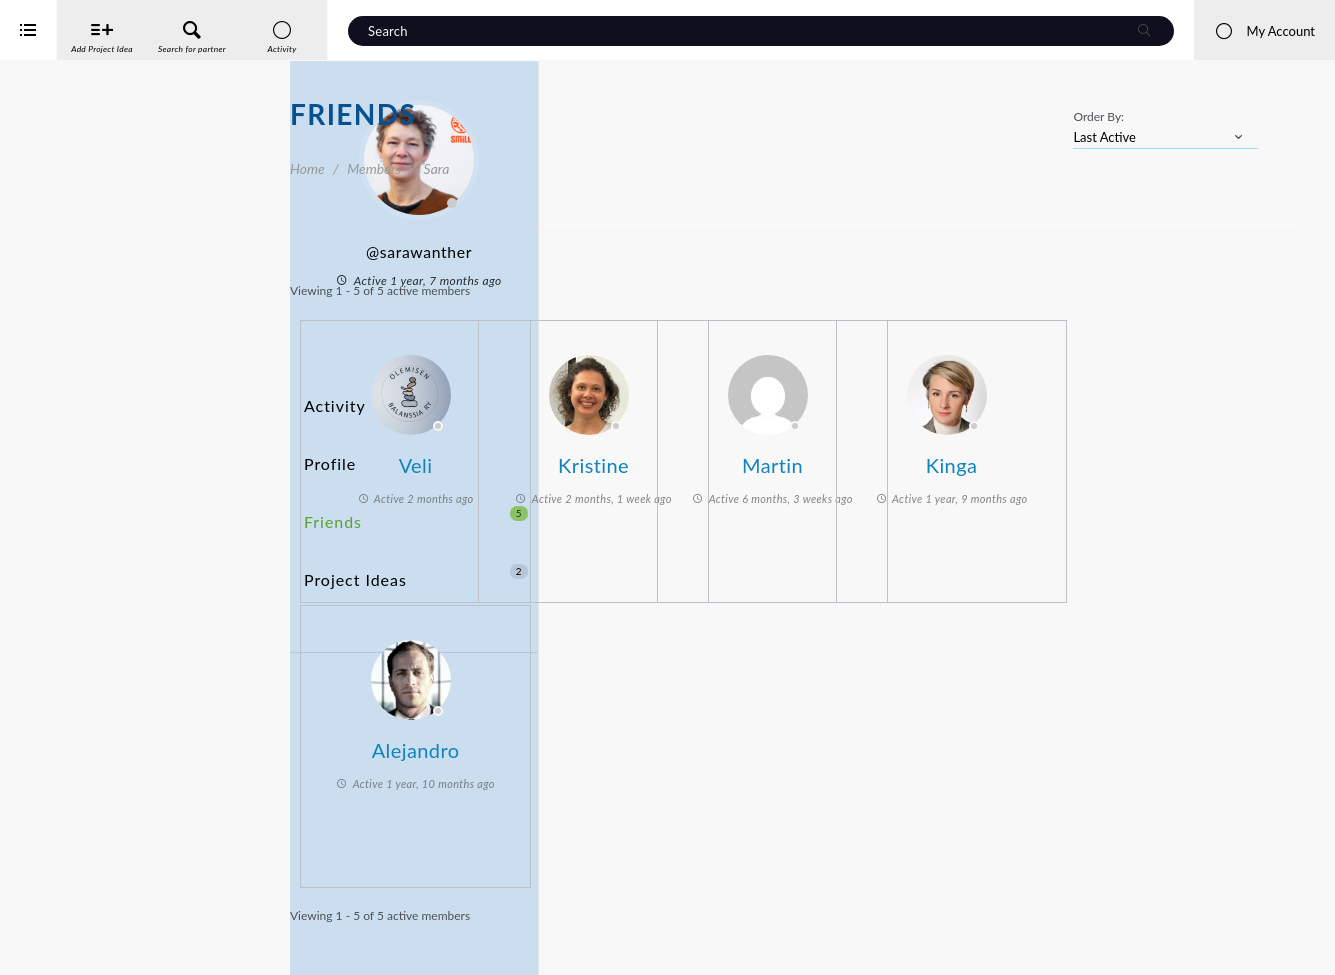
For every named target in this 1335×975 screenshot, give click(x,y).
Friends (416, 472)
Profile (327, 435)
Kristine (847, 455)
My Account (1264, 31)
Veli (669, 455)
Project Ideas (416, 509)
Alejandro (669, 740)
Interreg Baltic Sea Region (83, 929)
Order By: (1098, 116)
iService (60, 946)
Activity (331, 398)
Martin (1026, 455)
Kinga (1206, 455)
